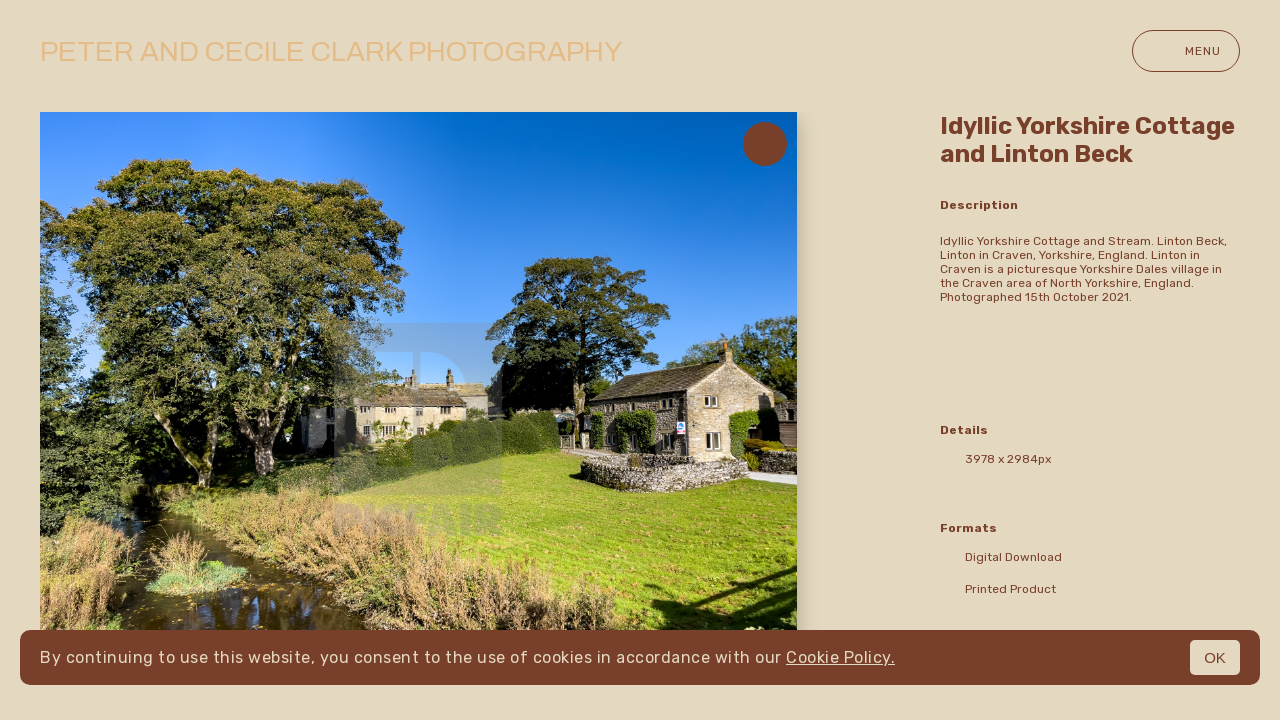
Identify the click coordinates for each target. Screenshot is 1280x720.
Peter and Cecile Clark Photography (331, 51)
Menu (1186, 51)
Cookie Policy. (840, 657)
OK (1215, 657)
